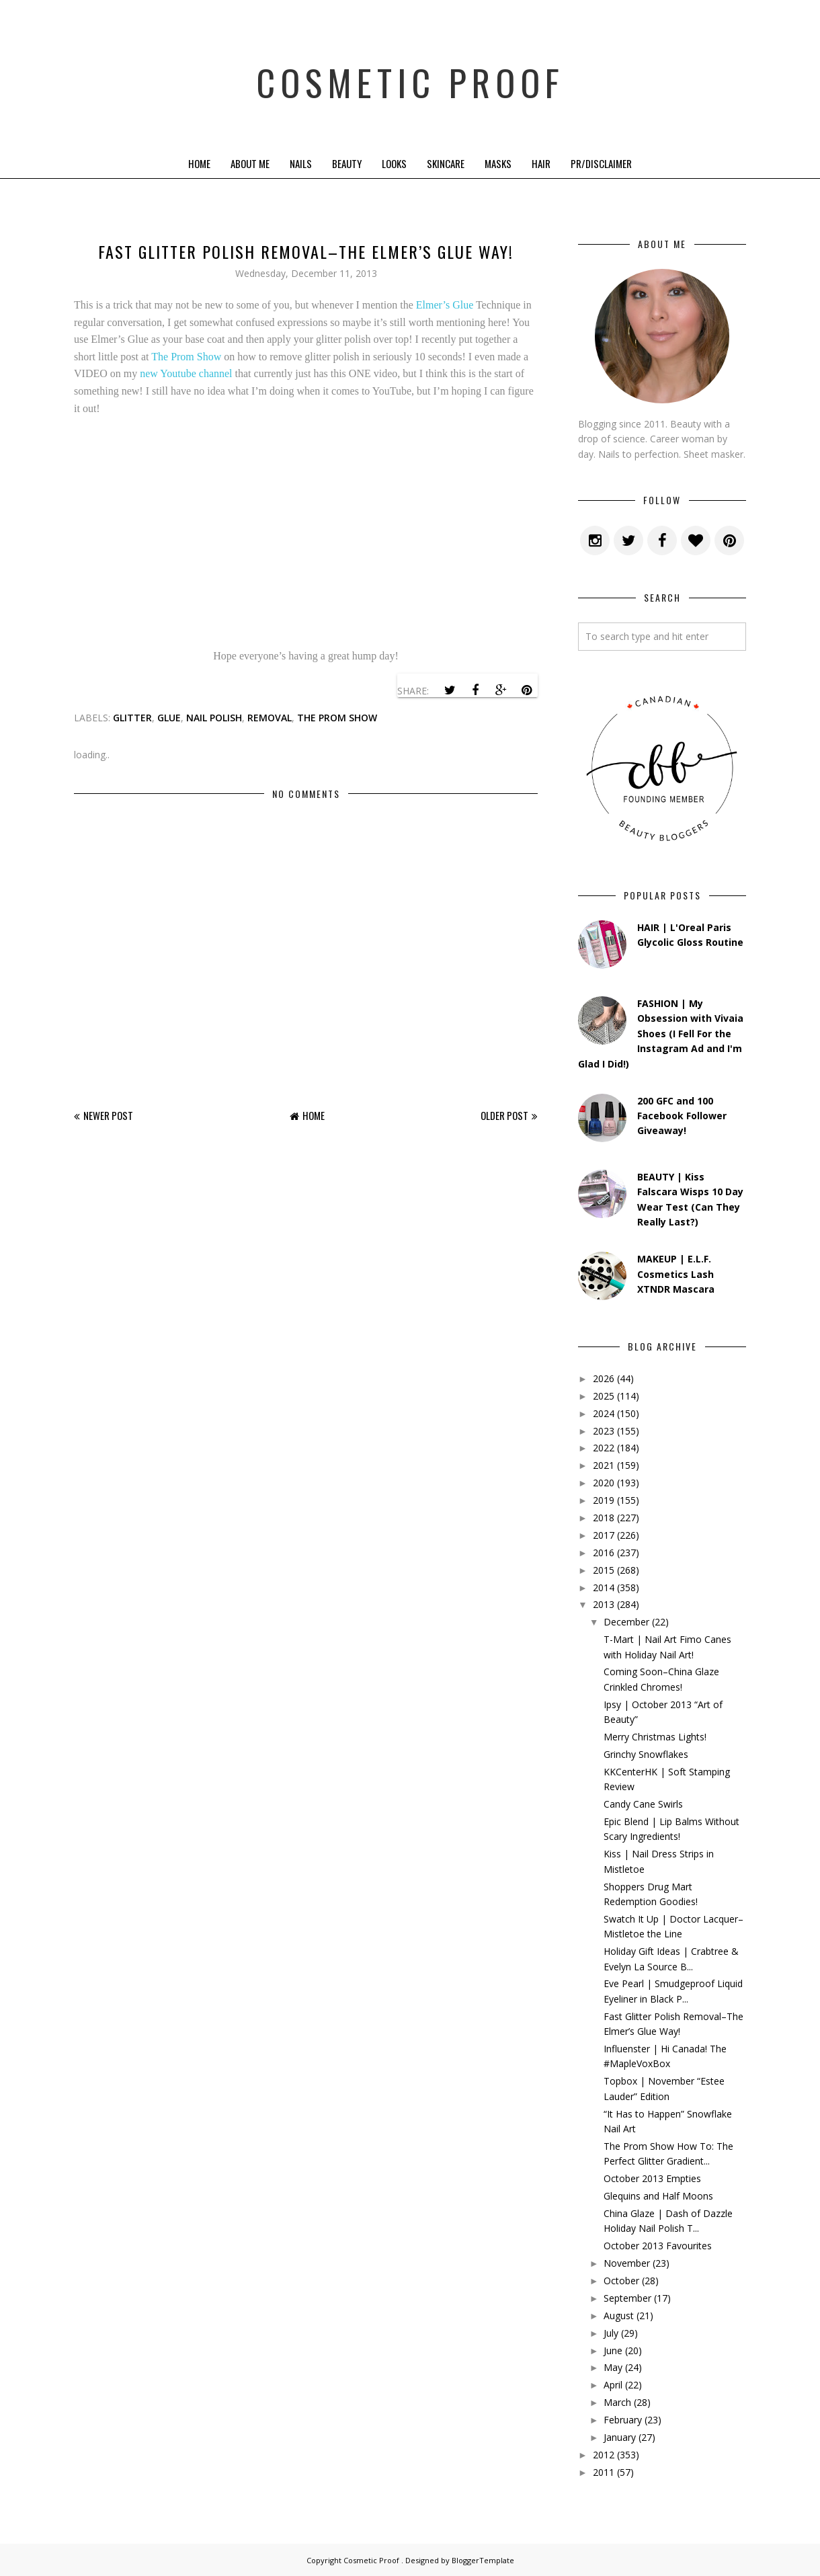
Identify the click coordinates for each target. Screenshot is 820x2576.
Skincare (445, 163)
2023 (603, 1430)
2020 (603, 1482)
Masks (498, 163)
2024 (603, 1413)
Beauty (347, 163)
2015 (603, 1570)
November (627, 2263)
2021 (603, 1465)
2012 (603, 2454)
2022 (603, 1447)
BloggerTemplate (483, 2560)
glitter (132, 717)
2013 (603, 1604)
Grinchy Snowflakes (646, 1754)
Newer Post (108, 1115)
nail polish (214, 717)
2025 (603, 1396)
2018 (603, 1517)
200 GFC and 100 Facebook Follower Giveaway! (682, 1115)
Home (199, 163)
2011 (603, 2472)
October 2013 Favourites (658, 2245)
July (611, 2333)
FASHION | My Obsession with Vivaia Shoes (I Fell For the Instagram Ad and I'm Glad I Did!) (660, 1033)
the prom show (337, 717)
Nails (301, 163)
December (626, 1621)
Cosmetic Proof (410, 74)
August (619, 2315)
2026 (603, 1378)
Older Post (504, 1115)
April (613, 2384)
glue (169, 717)
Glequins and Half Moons (658, 2195)
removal (269, 717)
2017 (603, 1535)
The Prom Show (186, 356)
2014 (603, 1587)
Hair (541, 163)
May (613, 2367)
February (623, 2419)
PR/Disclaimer (601, 163)
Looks (394, 163)
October (621, 2280)
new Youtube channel (186, 373)
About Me (250, 163)
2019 (603, 1500)
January (620, 2437)
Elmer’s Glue (444, 305)
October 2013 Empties (652, 2178)
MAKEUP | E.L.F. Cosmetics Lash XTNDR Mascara (675, 1273)
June (613, 2350)
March (617, 2402)
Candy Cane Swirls (643, 1804)
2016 (603, 1552)
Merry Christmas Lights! (655, 1736)
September (627, 2298)
